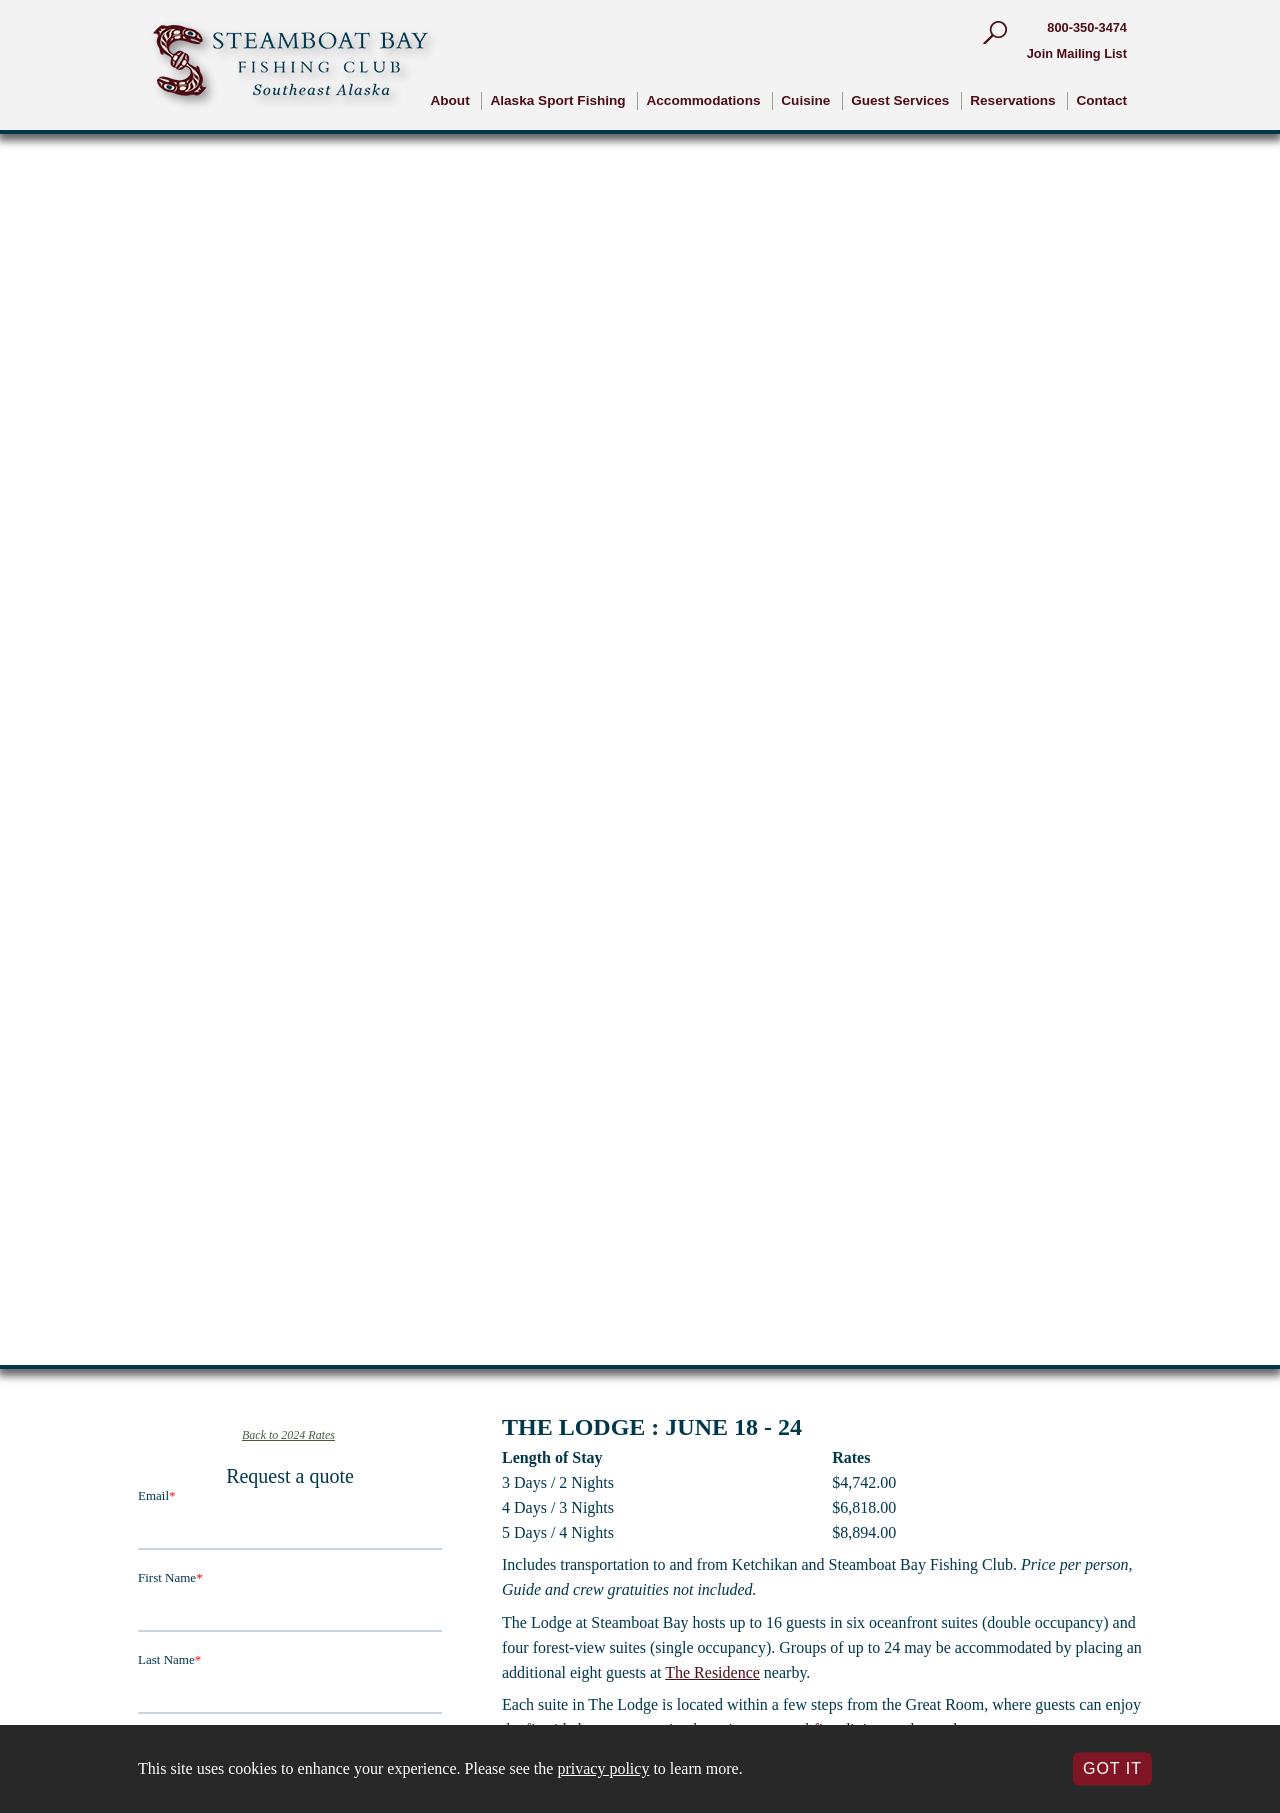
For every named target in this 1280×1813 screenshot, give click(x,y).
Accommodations (703, 100)
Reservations (1012, 100)
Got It (1112, 1768)
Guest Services (900, 100)
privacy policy (603, 1768)
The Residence (712, 1672)
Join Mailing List (1077, 53)
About (449, 100)
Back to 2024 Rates (288, 1435)
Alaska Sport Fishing (557, 100)
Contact (1101, 100)
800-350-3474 (1087, 27)
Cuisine (805, 100)
